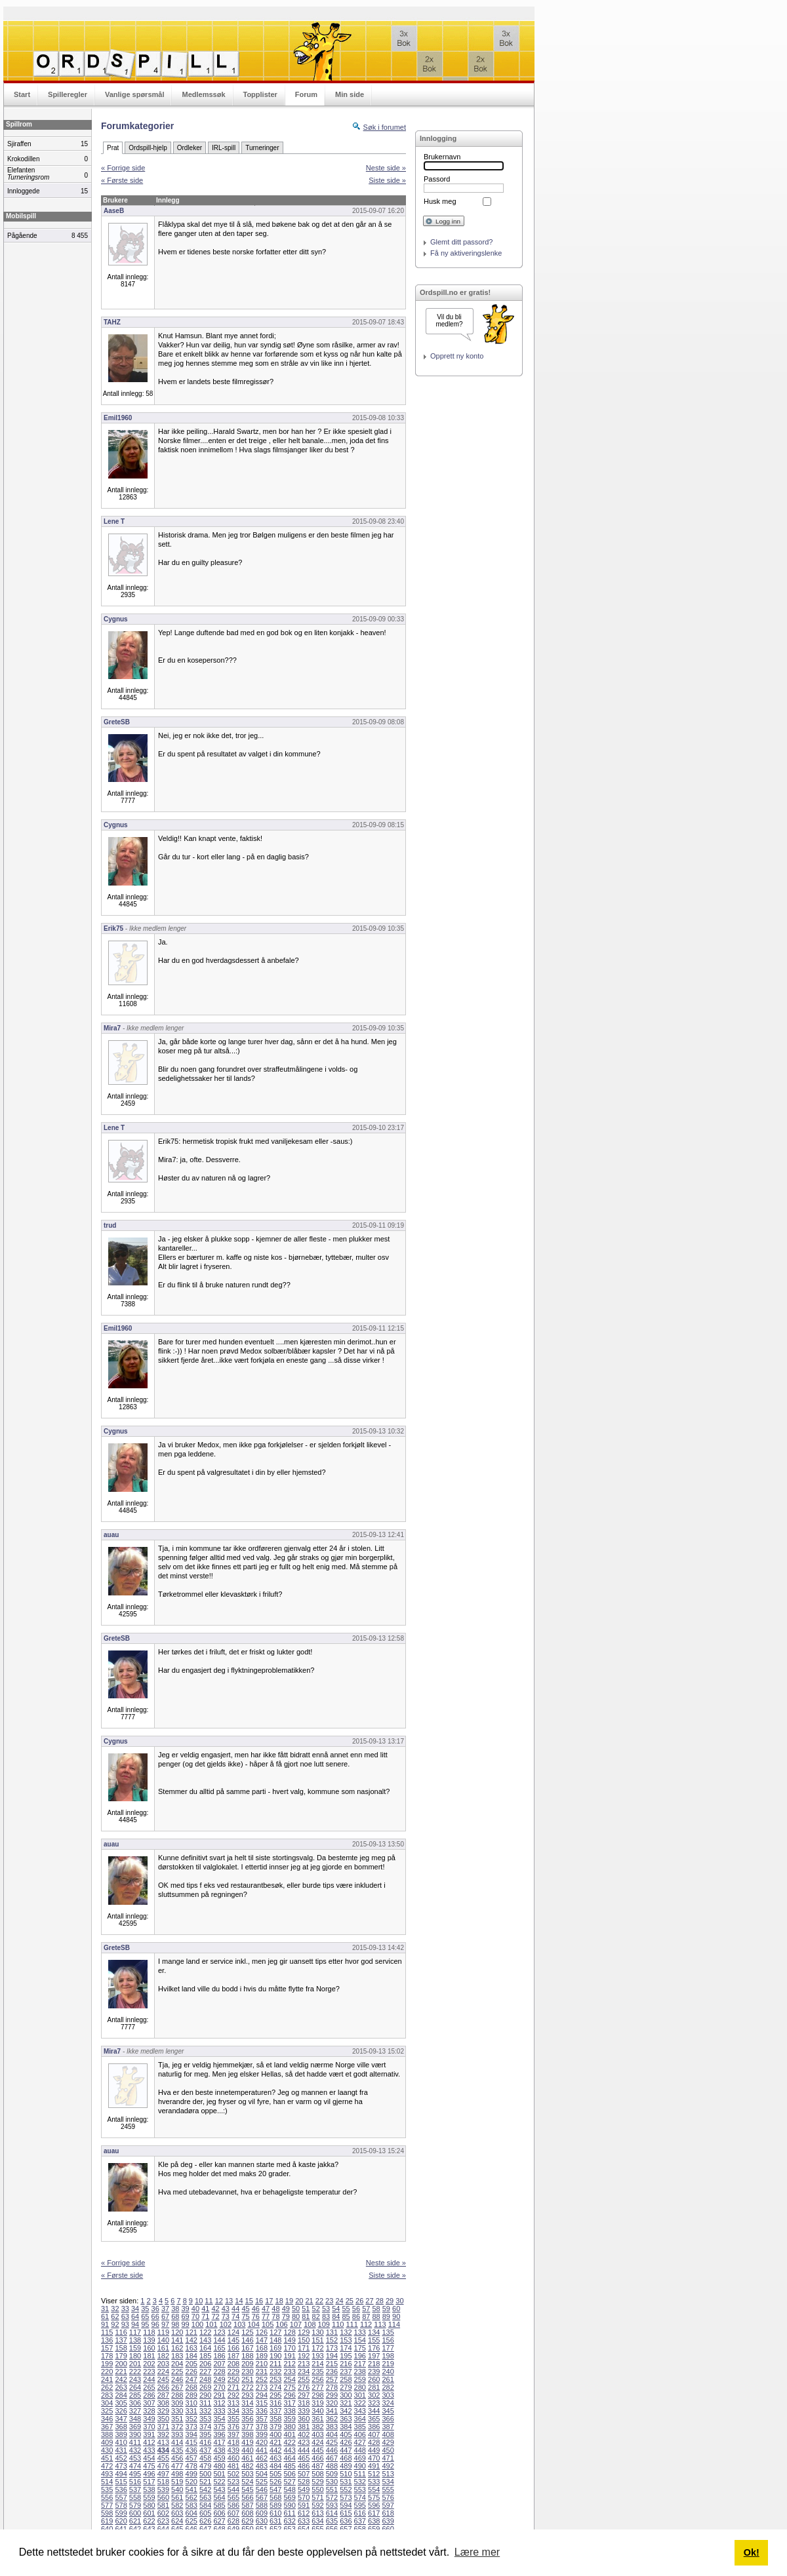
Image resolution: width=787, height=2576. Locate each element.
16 (259, 2301)
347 (121, 2419)
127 (275, 2332)
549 (304, 2489)
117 (135, 2332)
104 (254, 2324)
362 (332, 2419)
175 (360, 2348)
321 (346, 2403)
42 (215, 2309)
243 (135, 2379)
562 (191, 2497)
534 (388, 2482)
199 (107, 2364)
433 (149, 2450)
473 (121, 2466)
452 (121, 2458)
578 (121, 2505)
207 (219, 2364)
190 (275, 2356)
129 (304, 2332)
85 (346, 2316)
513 (388, 2474)
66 (155, 2316)
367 (107, 2426)
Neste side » (386, 168)
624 (177, 2521)
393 (177, 2434)
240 (388, 2371)
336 (262, 2411)
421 (275, 2442)
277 (317, 2387)
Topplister (260, 94)
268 (191, 2387)
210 (262, 2364)
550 (317, 2489)
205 (191, 2364)
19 (289, 2301)
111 (351, 2324)
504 (262, 2474)
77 (266, 2316)
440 (247, 2450)
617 (374, 2513)
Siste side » (387, 180)
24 (339, 2301)
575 (374, 2497)
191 (289, 2356)
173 (332, 2348)
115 (107, 2332)
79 (286, 2316)
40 (195, 2309)
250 (233, 2379)
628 (233, 2521)
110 (338, 2324)
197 (374, 2356)
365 (374, 2419)
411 (135, 2442)
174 (346, 2348)
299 (332, 2395)
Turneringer (262, 147)
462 (262, 2458)
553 (360, 2489)
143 (205, 2340)
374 (205, 2426)
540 (177, 2489)
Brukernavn (442, 157)
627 (219, 2521)
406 (360, 2434)
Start (22, 94)
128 (289, 2332)
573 (346, 2497)
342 (346, 2411)
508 (317, 2474)
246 (177, 2379)
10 (199, 2301)
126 (262, 2332)
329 (163, 2411)
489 (346, 2466)
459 (219, 2458)
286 (149, 2395)
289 (191, 2395)
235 (317, 2371)
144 (219, 2340)
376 (233, 2426)
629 (247, 2521)
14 (239, 2301)
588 (262, 2505)
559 (149, 2497)
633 (304, 2521)
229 (233, 2371)
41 (205, 2309)
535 (107, 2489)
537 (135, 2489)
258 (346, 2379)
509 (332, 2474)
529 (317, 2482)
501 (219, 2474)
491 (374, 2466)
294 (262, 2395)
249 (219, 2379)
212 (289, 2364)
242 (121, 2379)
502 (233, 2474)
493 (107, 2474)
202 (149, 2364)
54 (336, 2309)
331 (191, 2411)
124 (233, 2332)
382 (317, 2426)
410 (121, 2442)
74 (235, 2316)
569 (289, 2497)
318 (304, 2403)
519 (177, 2482)
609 (262, 2513)
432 (135, 2450)
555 (388, 2489)
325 (107, 2411)
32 (115, 2309)
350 (163, 2419)
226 (191, 2371)
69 (186, 2316)
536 (121, 2489)
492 (388, 2466)
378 (262, 2426)
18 (279, 2301)
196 (360, 2356)
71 (205, 2316)
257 (332, 2379)
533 (374, 2482)
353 (205, 2419)
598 (107, 2513)
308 (163, 2403)
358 (275, 2419)
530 (332, 2482)
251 (247, 2379)
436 (191, 2450)
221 (121, 2371)
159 (135, 2348)
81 (306, 2316)
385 (360, 2426)
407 (374, 2434)
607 (233, 2513)
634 (317, 2521)
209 (247, 2364)
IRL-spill (223, 147)
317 (289, 2403)
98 (175, 2324)
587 (247, 2505)
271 (233, 2387)
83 (326, 2316)
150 (304, 2340)
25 (349, 2301)
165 (219, 2348)
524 (247, 2482)
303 (388, 2395)
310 (191, 2403)
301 (360, 2395)
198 (388, 2356)
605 (205, 2513)
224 (163, 2371)
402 (304, 2434)
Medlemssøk (203, 94)
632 (289, 2521)
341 (332, 2411)
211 (275, 2364)
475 (149, 2466)
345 (388, 2411)
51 (306, 2309)
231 (262, 2371)
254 (289, 2379)
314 (247, 2403)
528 (304, 2482)
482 (247, 2466)
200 (121, 2364)
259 (360, 2379)
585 (219, 2505)
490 (360, 2466)
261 (388, 2379)
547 (275, 2489)
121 (191, 2332)
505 (275, 2474)
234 (304, 2371)
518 (163, 2482)
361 (317, 2419)
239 (374, 2371)
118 (149, 2332)
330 (177, 2411)
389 (121, 2434)
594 (346, 2505)
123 (219, 2332)
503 (247, 2474)
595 (360, 2505)
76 (256, 2316)
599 (121, 2513)
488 (332, 2466)
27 (369, 2301)
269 (205, 2387)
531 (346, 2482)
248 (205, 2379)
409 (107, 2442)
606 (219, 2513)
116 (121, 2332)
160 (149, 2348)
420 (262, 2442)
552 (346, 2489)
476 (163, 2466)
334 (233, 2411)
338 (289, 2411)
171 (304, 2348)
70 (195, 2316)
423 (304, 2442)
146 (247, 2340)
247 (191, 2379)
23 (329, 2301)
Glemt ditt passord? (461, 242)
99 (186, 2324)
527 (289, 2482)
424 (317, 2442)
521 (205, 2482)
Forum (306, 94)
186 (219, 2356)
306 (135, 2403)
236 (332, 2371)
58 (376, 2309)
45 (245, 2309)
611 (289, 2513)
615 (346, 2513)
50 (296, 2309)
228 (219, 2371)
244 (149, 2379)
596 (374, 2505)
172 (317, 2348)
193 (317, 2356)
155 (374, 2340)
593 (332, 2505)
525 (262, 2482)
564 (219, 2497)
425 (332, 2442)
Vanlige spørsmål (134, 94)
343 (360, 2411)
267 (177, 2387)
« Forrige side (123, 168)
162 (177, 2348)
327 (135, 2411)
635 (332, 2521)
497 (163, 2474)
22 (319, 2301)
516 (135, 2482)
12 (219, 2301)
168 (262, 2348)
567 (262, 2497)
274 (275, 2387)
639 (388, 2521)
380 (289, 2426)
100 (197, 2324)
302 (374, 2395)
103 (239, 2324)
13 (229, 2301)
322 (360, 2403)
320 (332, 2403)
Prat (113, 147)
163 (191, 2348)
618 (388, 2513)
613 (317, 2513)
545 (247, 2489)
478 (191, 2466)
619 (107, 2521)
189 (262, 2356)
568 (275, 2497)
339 (304, 2411)
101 (211, 2324)
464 (289, 2458)
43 (226, 2309)
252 (262, 2379)
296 (289, 2395)
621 (135, 2521)
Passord (437, 179)
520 (191, 2482)
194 (332, 2356)
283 (107, 2395)
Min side (349, 94)
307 (149, 2403)
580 (149, 2505)
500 (205, 2474)
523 (233, 2482)
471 (388, 2458)
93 (125, 2324)
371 (163, 2426)
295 (275, 2395)
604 (191, 2513)
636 (346, 2521)
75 (245, 2316)
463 (275, 2458)
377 (247, 2426)
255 (304, 2379)
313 (233, 2403)
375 (219, 2426)
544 (233, 2489)
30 (399, 2301)
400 (275, 2434)
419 (247, 2442)
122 (205, 2332)
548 (289, 2489)
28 (380, 2301)
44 (235, 2309)
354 (219, 2419)
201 (135, 2364)
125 (247, 2332)
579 (135, 2505)
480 (219, 2466)
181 (149, 2356)
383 (332, 2426)
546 (262, 2489)
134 (374, 2332)
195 (346, 2356)
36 (155, 2309)
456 (177, 2458)
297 (304, 2395)
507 (304, 2474)
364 (360, 2419)
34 (135, 2309)
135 (388, 2332)
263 (121, 2387)
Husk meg (440, 201)
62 (115, 2316)
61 (105, 2316)
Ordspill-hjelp (148, 147)
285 (135, 2395)
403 (317, 2434)
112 (366, 2324)
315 (262, 2403)
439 (233, 2450)
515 (121, 2482)
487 (317, 2466)
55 (346, 2309)
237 (346, 2371)
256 (317, 2379)
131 (332, 2332)
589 (275, 2505)
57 (366, 2309)
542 (205, 2489)
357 (262, 2419)
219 (388, 2364)
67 (165, 2316)
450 (388, 2450)
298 (317, 2395)
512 (374, 2474)
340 (317, 2411)
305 (121, 2403)
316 (275, 2403)
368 (121, 2426)
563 (205, 2497)
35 (145, 2309)
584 (205, 2505)
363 (346, 2419)
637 (360, 2521)
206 (205, 2364)
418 (233, 2442)
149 (289, 2340)
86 (356, 2316)
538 (149, 2489)
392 (163, 2434)
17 (269, 2301)
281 (374, 2387)
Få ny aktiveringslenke (466, 253)
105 (267, 2324)
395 (205, 2434)
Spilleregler (67, 94)
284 (121, 2395)
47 (266, 2309)
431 (121, 2450)
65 (145, 2316)
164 (205, 2348)
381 (304, 2426)
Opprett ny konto (456, 356)
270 (219, 2387)
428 (374, 2442)
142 (191, 2340)
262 (107, 2387)
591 (304, 2505)
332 (205, 2411)
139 (149, 2340)
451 (107, 2458)
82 (316, 2316)
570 (304, 2497)
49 (286, 2309)
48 (275, 2309)
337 (275, 2411)
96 (155, 2324)
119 (163, 2332)
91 (105, 2324)
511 (360, 2474)
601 (149, 2513)
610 (275, 2513)
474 (135, 2466)
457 (191, 2458)
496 (149, 2474)
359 (289, 2419)
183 (177, 2356)
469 (360, 2458)
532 (360, 2482)
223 (149, 2371)
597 (388, 2505)
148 (275, 2340)
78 (275, 2316)
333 (219, 2411)
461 (247, 2458)
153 (346, 2340)
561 (177, 2497)
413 (163, 2442)
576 (388, 2497)
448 (360, 2450)
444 (304, 2450)
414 (177, 2442)
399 (262, 2434)
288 (177, 2395)
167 (247, 2348)
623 (163, 2521)
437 (205, 2450)
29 (390, 2301)
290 (205, 2395)
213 (304, 2364)
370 (149, 2426)
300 (346, 2395)
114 (394, 2324)
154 (360, 2340)
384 (346, 2426)
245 (163, 2379)
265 (149, 2387)
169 (275, 2348)
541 (191, 2489)
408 (388, 2434)
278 (332, 2387)
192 (304, 2356)
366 (388, 2419)
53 (326, 2309)
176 (374, 2348)
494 (121, 2474)
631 (275, 2521)
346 (107, 2419)
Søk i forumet (384, 127)
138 (135, 2340)
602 (163, 2513)
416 (205, 2442)
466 (317, 2458)
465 (304, 2458)
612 (304, 2513)
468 (346, 2458)
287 (163, 2395)
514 (107, 2482)
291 (219, 2395)
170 (289, 2348)
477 (177, 2466)
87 (366, 2316)
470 (374, 2458)
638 (374, 2521)
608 (247, 2513)
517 (149, 2482)
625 (191, 2521)
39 (186, 2309)
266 (163, 2387)
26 (359, 2301)
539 (163, 2489)
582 (177, 2505)
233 (289, 2371)
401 (289, 2434)
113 (380, 2324)
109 (324, 2324)
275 (289, 2387)
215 (332, 2364)
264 (135, 2387)
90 (396, 2316)
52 (316, 2309)
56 (356, 2309)
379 (275, 2426)
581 (163, 2505)
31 (105, 2309)
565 (233, 2497)
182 (163, 2356)
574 (360, 2497)
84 (336, 2316)
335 (247, 2411)
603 (177, 2513)
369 (135, 2426)
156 (388, 2340)
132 (346, 2332)
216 (346, 2364)
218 (374, 2364)
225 (177, 2371)
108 (309, 2324)
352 (191, 2419)
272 (247, 2387)
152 (332, 2340)
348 (135, 2419)
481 (233, 2466)
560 (163, 2497)
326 (121, 2411)
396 (219, 2434)
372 (177, 2426)
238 (360, 2371)
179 (121, 2356)
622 (149, 2521)
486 (304, 2466)
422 (289, 2442)
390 (135, 2434)
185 (205, 2356)
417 (219, 2442)
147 (262, 2340)
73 (226, 2316)
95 (145, 2324)
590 (289, 2505)
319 (317, 2403)
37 (165, 2309)
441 (262, 2450)
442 (275, 2450)
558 (135, 2497)
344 (374, 2411)
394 (191, 2434)
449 (374, 2450)
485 (289, 2466)
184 (191, 2356)
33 (125, 2309)
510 (346, 2474)
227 (205, 2371)
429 (388, 2442)
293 (247, 2395)
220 (107, 2371)
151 (317, 2340)
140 (163, 2340)
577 (107, 2505)
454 (149, 2458)
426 (346, 2442)
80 (296, 2316)
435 (177, 2450)
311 (205, 2403)
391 (149, 2434)
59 (386, 2309)
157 (107, 2348)
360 (304, 2419)
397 (233, 2434)
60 (396, 2309)
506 (289, 2474)
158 (121, 2348)
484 (275, 2466)
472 (107, 2466)
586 (233, 2505)
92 (115, 2324)
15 (249, 2301)
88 (376, 2316)
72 (215, 2316)
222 (135, 2371)
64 (135, 2316)
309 (177, 2403)
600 (135, 2513)
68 (175, 2316)
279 (346, 2387)
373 (191, 2426)
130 (317, 2332)
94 (135, 2324)
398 (247, 2434)
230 (247, 2371)
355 (233, 2419)
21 (309, 2301)
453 (135, 2458)
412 (149, 2442)
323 (374, 2403)
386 (374, 2426)
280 (360, 2387)
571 (317, 2497)
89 (386, 2316)
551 (332, 2489)
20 (299, 2301)
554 (374, 2489)
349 (149, 2419)
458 (205, 2458)
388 (107, 2434)
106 (281, 2324)
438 (219, 2450)
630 (262, 2521)
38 (175, 2309)
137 (121, 2340)
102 (226, 2324)
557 (121, 2497)
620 (121, 2521)
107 (296, 2324)
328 (149, 2411)
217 (360, 2364)
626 (205, 2521)
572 (332, 2497)
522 (219, 2482)
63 (125, 2316)
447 (346, 2450)
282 (388, 2387)
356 (247, 2419)
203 (163, 2364)
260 (374, 2379)
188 (247, 2356)
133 (360, 2332)
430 (107, 2450)
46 (256, 2309)
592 (317, 2505)
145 (233, 2340)
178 (107, 2356)
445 (317, 2450)
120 (177, 2332)
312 (219, 2403)
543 (219, 2489)
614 (332, 2513)
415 (191, 2442)
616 (360, 2513)
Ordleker (189, 147)
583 (191, 2505)
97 (165, 2324)
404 (332, 2434)
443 (289, 2450)
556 (107, 2497)
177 (388, 2348)
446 (332, 2450)
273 (262, 2387)
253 (275, 2379)
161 (163, 2348)
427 (360, 2442)
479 (205, 2466)
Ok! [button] (751, 2552)
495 (135, 2474)
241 (107, 2379)
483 (262, 2466)
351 (177, 2419)
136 (107, 2340)
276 (304, 2387)
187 (233, 2356)
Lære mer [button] (477, 2552)
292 (233, 2395)
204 (177, 2364)
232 (275, 2371)
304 (107, 2403)
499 (191, 2474)
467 (332, 2458)
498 (177, 2474)
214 (317, 2364)
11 (208, 2301)
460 (233, 2458)
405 (346, 2434)
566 (247, 2497)
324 (388, 2403)
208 (233, 2364)
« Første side (122, 180)
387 (388, 2426)
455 (163, 2458)
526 (275, 2482)
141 (177, 2340)
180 (135, 2356)
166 (233, 2348)
